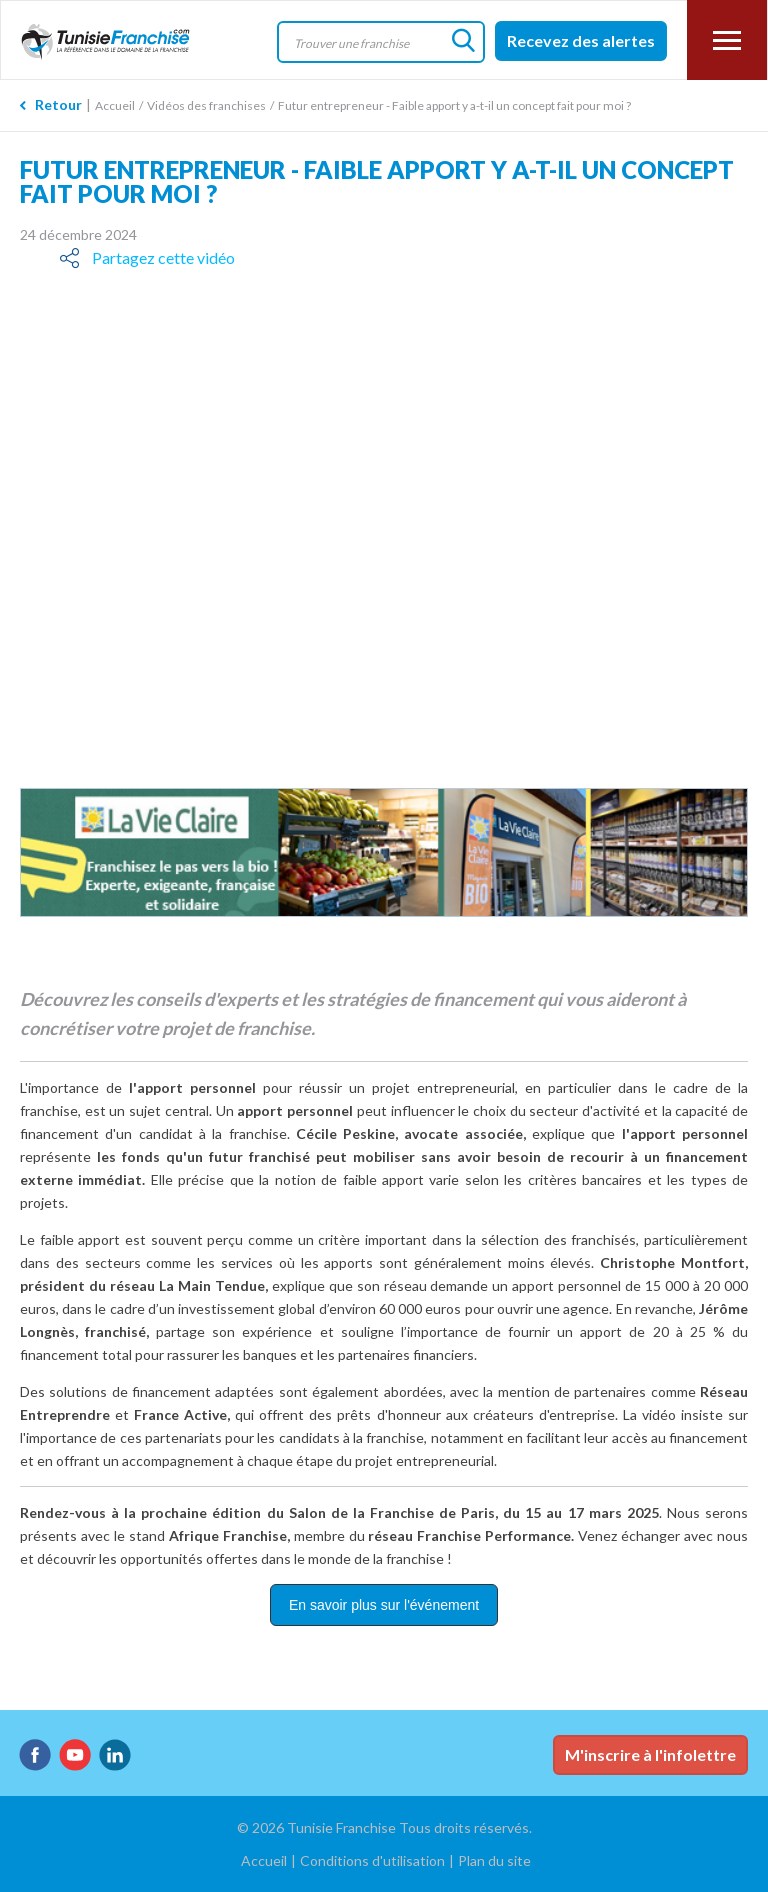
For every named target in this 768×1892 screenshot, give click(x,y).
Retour (58, 104)
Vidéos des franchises (206, 105)
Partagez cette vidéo (163, 257)
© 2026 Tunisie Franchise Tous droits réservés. (384, 1827)
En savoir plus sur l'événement (384, 1605)
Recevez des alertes (581, 40)
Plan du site (494, 1860)
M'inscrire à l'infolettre (650, 1754)
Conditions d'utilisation (372, 1860)
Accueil (115, 105)
